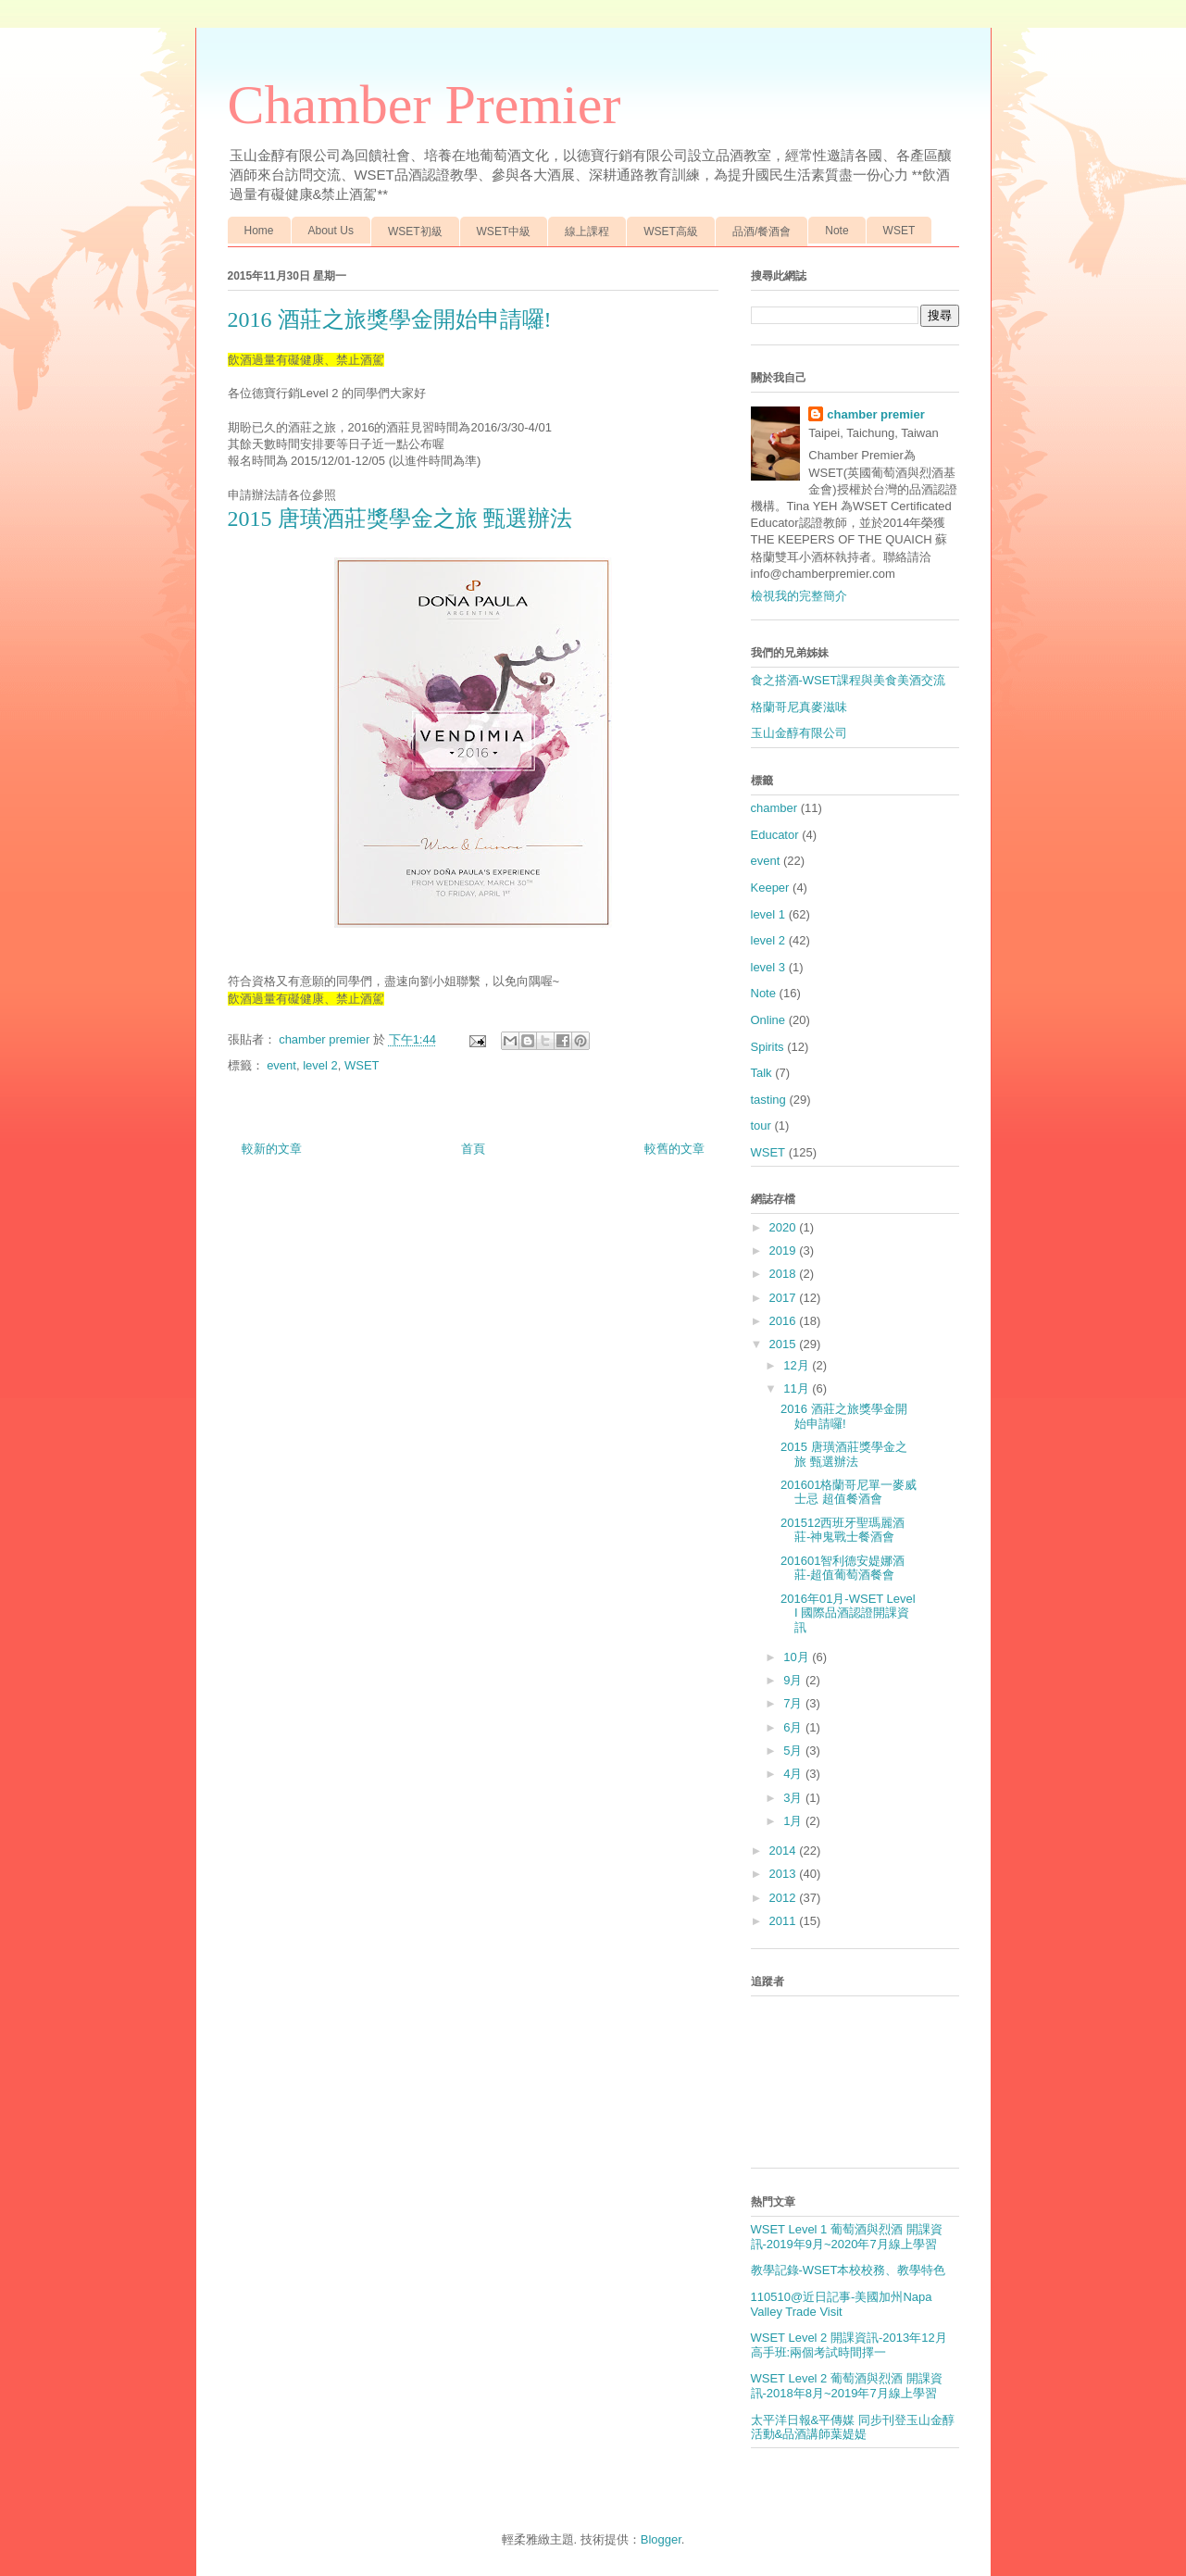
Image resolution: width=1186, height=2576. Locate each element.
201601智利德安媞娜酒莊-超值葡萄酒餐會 (842, 1568)
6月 (794, 1727)
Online (768, 1020)
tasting (768, 1100)
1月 (794, 1821)
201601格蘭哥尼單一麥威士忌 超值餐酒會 (848, 1492)
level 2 (320, 1065)
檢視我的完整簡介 (799, 596)
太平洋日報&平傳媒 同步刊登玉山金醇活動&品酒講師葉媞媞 (853, 2427)
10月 (797, 1657)
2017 (784, 1298)
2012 (784, 1898)
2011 (784, 1921)
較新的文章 (272, 1149)
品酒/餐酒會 (761, 231)
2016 (784, 1321)
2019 (784, 1250)
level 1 (768, 914)
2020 (784, 1227)
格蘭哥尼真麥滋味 (799, 707)
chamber (774, 808)
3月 (794, 1798)
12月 (797, 1365)
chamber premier (876, 414)
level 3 (768, 967)
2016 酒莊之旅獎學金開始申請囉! (843, 1416)
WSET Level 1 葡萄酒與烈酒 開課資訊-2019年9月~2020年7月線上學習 (847, 2236)
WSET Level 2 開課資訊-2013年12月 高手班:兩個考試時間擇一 (849, 2345)
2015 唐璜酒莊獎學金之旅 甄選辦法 (400, 518)
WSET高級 (670, 231)
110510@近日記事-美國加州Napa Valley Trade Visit (841, 2304)
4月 (794, 1774)
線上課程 (587, 231)
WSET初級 (415, 231)
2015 (784, 1344)
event (281, 1065)
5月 (794, 1750)
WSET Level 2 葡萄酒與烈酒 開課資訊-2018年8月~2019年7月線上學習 (847, 2385)
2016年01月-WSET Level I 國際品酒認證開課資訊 (848, 1613)
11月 (797, 1388)
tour (761, 1125)
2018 (784, 1274)
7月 (794, 1703)
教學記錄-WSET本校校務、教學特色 (848, 2270)
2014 (784, 1850)
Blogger (661, 2539)
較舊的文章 (674, 1149)
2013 (784, 1874)
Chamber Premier (424, 104)
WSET (899, 230)
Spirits (767, 1047)
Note (836, 230)
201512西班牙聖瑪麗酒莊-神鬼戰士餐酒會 (842, 1530)
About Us (331, 230)
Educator (775, 835)
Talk (761, 1073)
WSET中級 (504, 231)
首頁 (473, 1149)
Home (259, 230)
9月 (794, 1680)
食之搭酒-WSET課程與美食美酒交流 (848, 680)
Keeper (770, 887)
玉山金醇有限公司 (799, 733)
